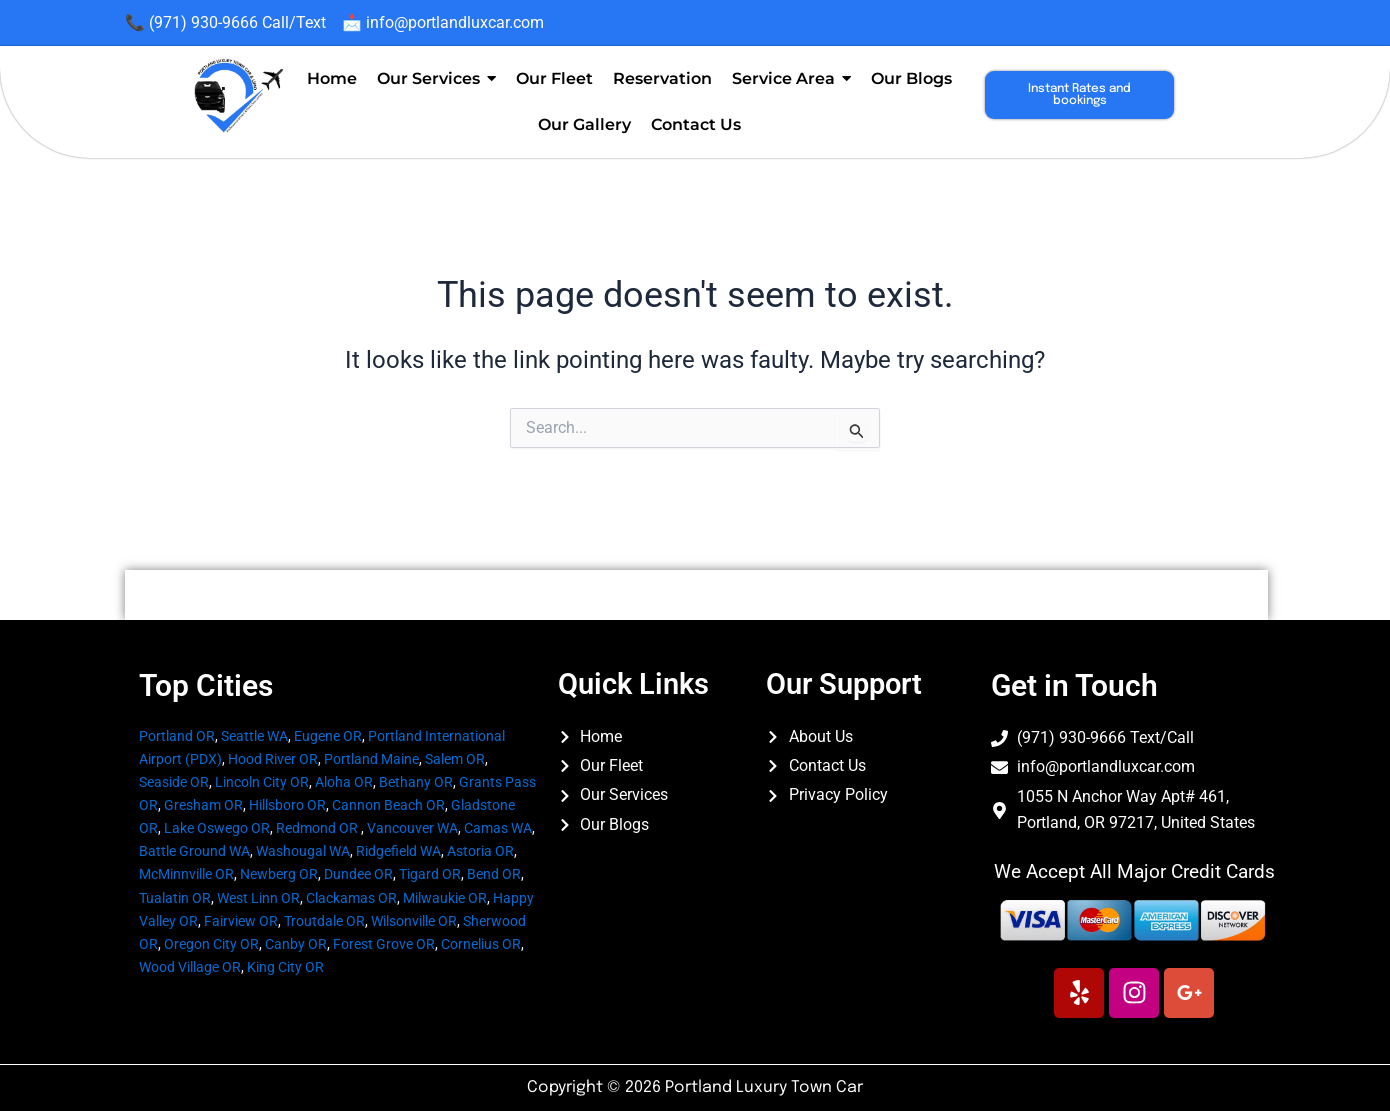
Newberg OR (279, 874)
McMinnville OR (186, 874)
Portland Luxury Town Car (764, 1087)
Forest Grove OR (384, 944)
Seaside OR (174, 782)
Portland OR (177, 736)
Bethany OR (416, 782)
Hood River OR (273, 759)
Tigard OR (430, 874)
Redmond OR (317, 828)
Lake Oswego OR (217, 828)
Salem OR (455, 759)
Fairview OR (241, 921)
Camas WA (498, 828)
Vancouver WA (412, 828)
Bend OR (494, 874)
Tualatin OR (175, 898)
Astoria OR (480, 851)
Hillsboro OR (287, 805)
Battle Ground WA (194, 851)
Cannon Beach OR (388, 805)
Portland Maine (371, 759)
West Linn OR (258, 898)
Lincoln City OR (262, 782)
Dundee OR (358, 874)
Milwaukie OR (445, 898)
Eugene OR (328, 736)
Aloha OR (344, 782)
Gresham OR (203, 805)
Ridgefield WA (398, 851)
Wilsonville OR (414, 921)
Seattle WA (254, 736)
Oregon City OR (211, 944)
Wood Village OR (190, 967)
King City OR (285, 967)
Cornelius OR (481, 944)
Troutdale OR (324, 921)
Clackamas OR (351, 898)
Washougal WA (303, 851)
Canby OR (296, 944)
